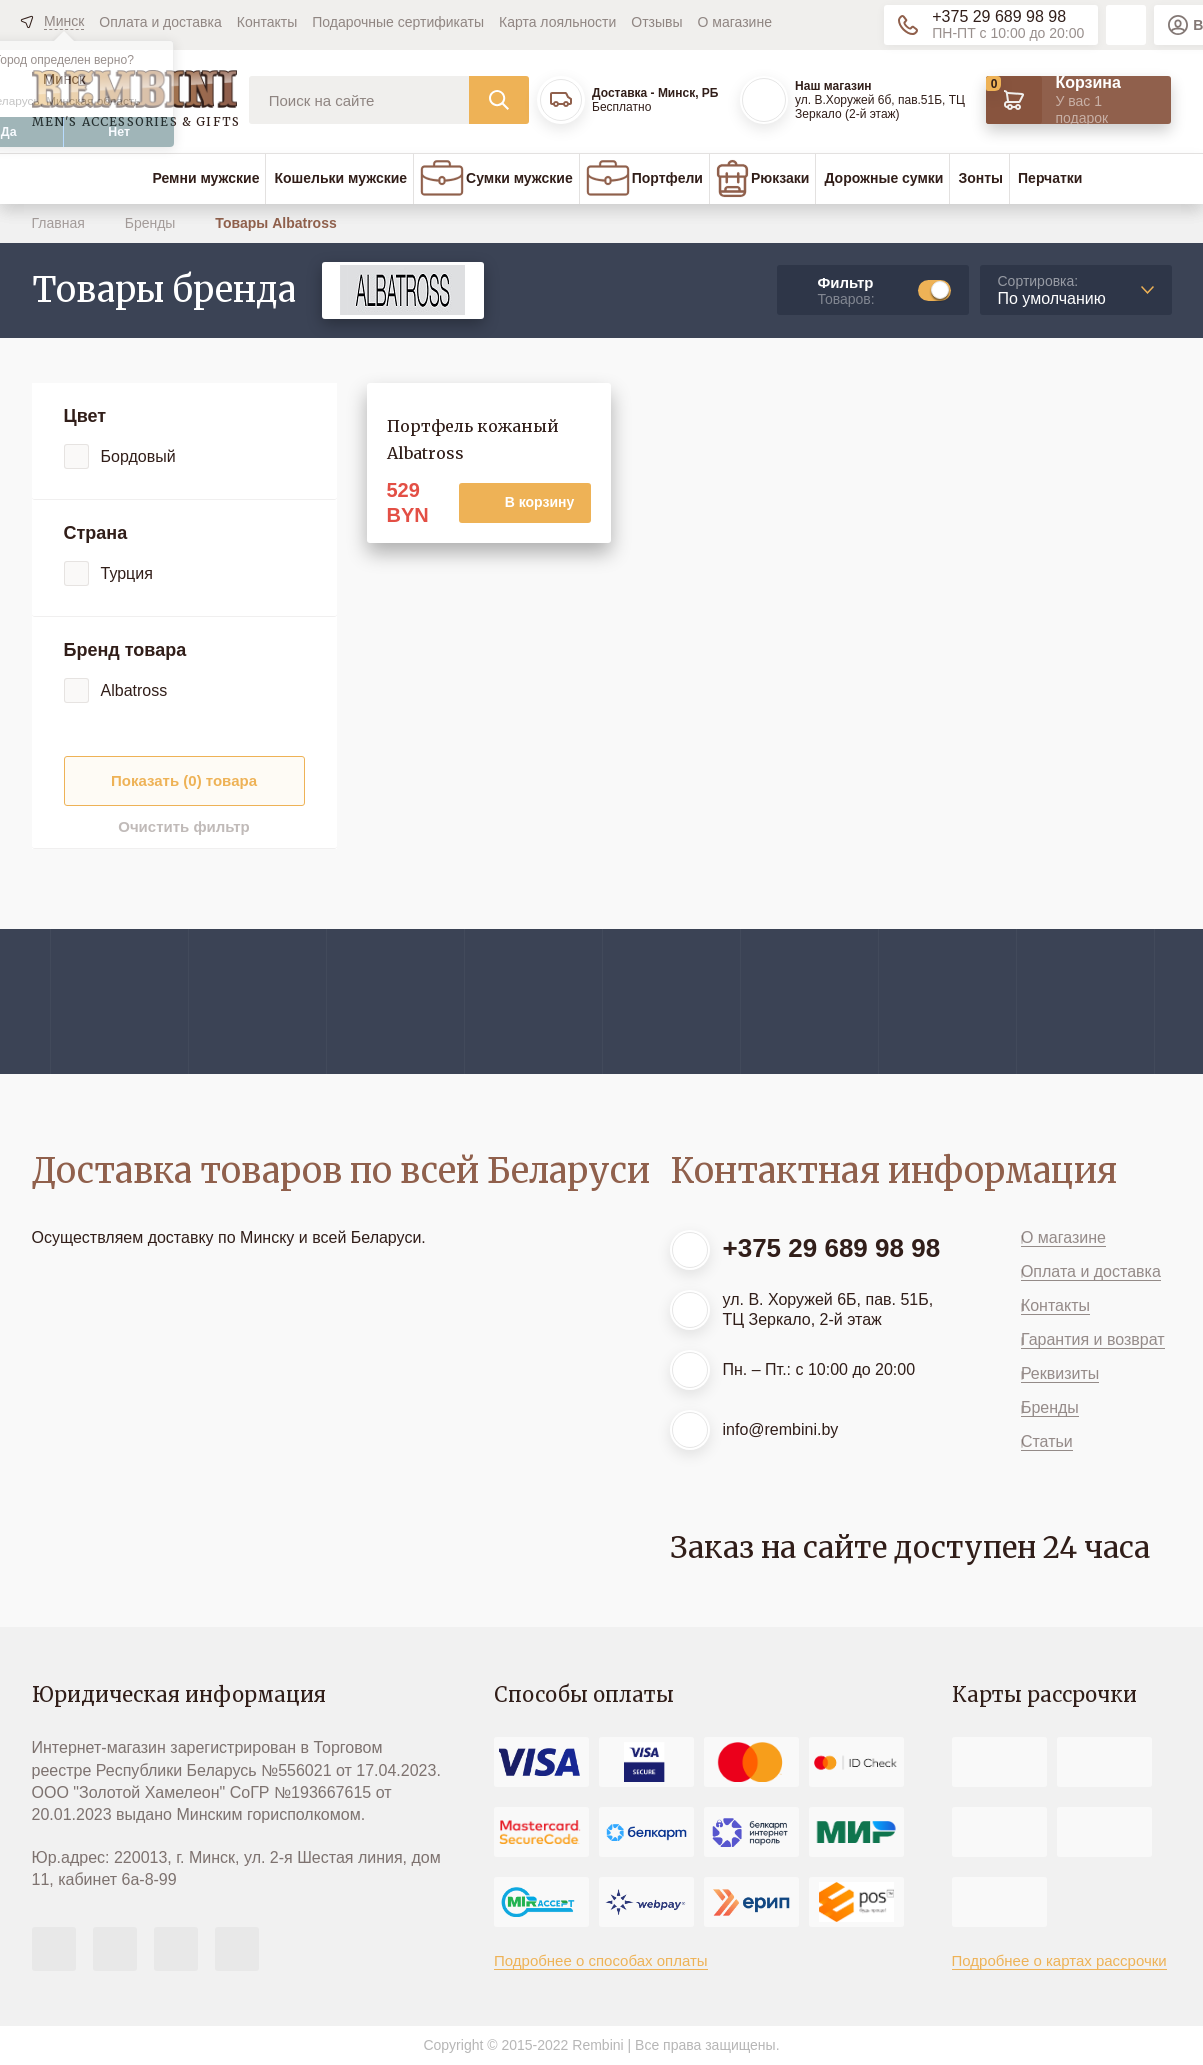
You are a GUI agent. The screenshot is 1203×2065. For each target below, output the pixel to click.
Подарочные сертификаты (398, 22)
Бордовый (138, 456)
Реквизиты (1060, 1373)
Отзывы (656, 22)
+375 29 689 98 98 (999, 16)
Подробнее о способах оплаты (601, 1960)
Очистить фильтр (184, 826)
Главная (60, 223)
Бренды (152, 223)
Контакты (267, 22)
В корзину (540, 502)
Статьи (1047, 1441)
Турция (127, 573)
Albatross (134, 690)
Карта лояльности (557, 22)
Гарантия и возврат (1093, 1339)
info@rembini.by (781, 1429)
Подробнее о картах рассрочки (1059, 1960)
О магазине (735, 22)
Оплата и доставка (160, 22)
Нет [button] (119, 132)
